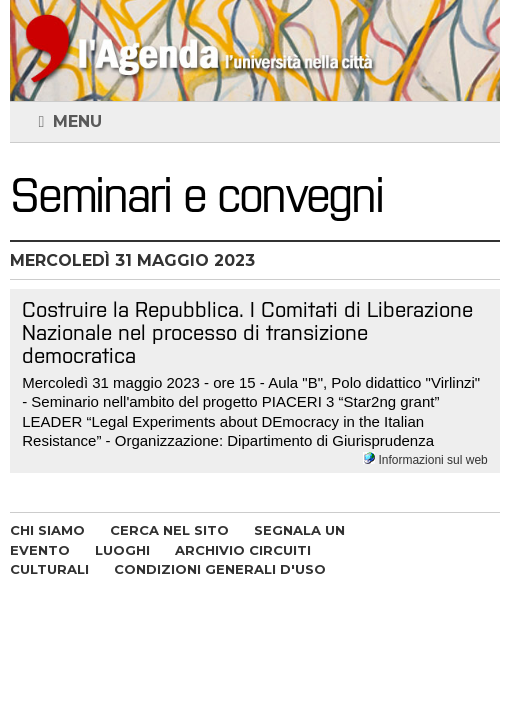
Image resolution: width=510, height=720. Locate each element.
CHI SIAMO (47, 530)
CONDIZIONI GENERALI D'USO (220, 569)
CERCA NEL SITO (169, 530)
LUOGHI (122, 550)
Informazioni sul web (425, 460)
